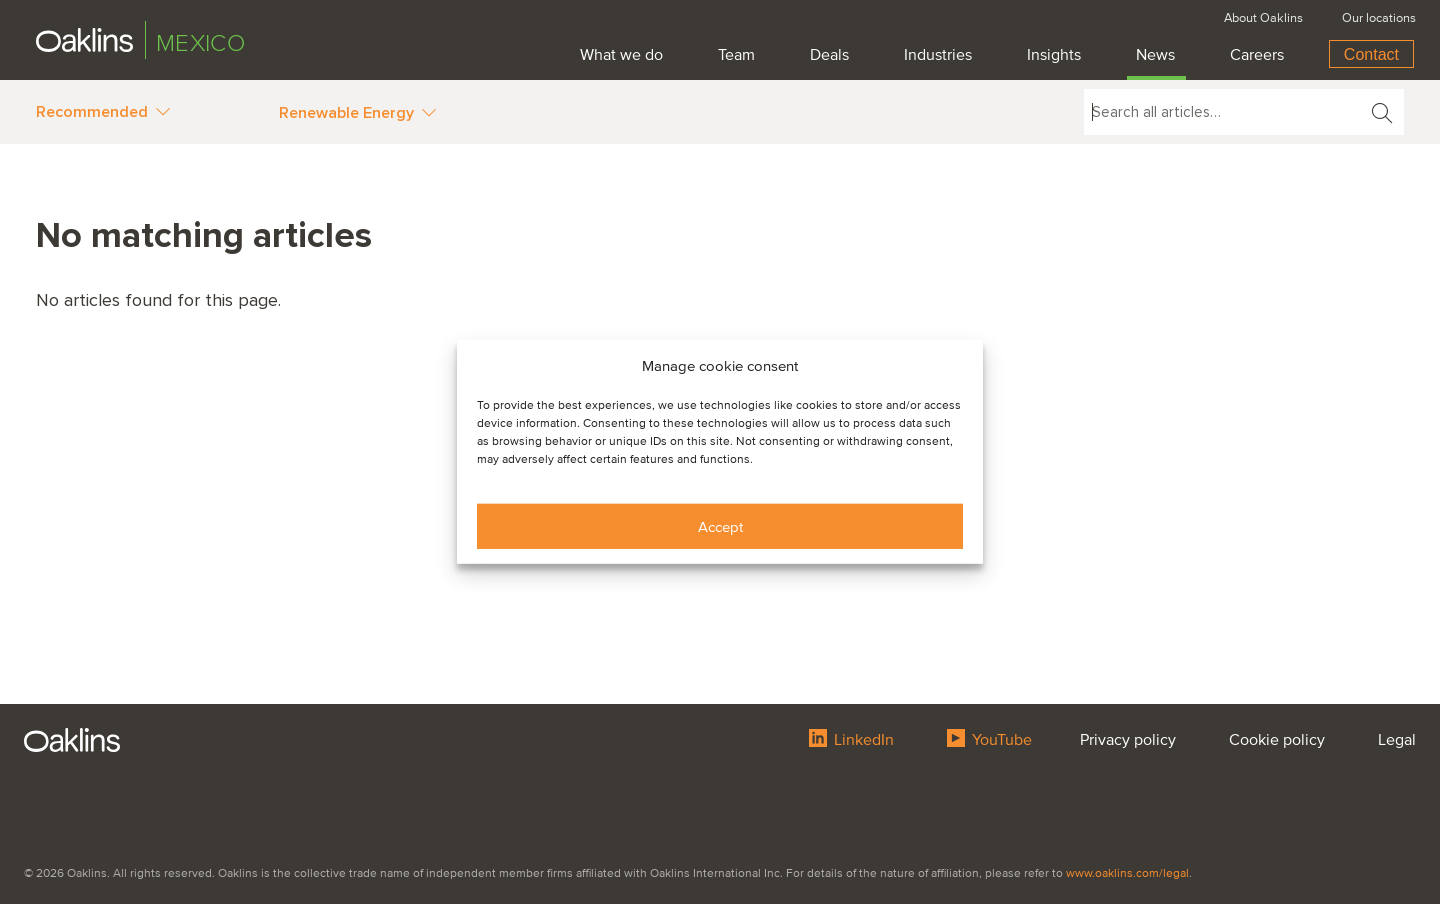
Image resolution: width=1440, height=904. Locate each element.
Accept (720, 527)
